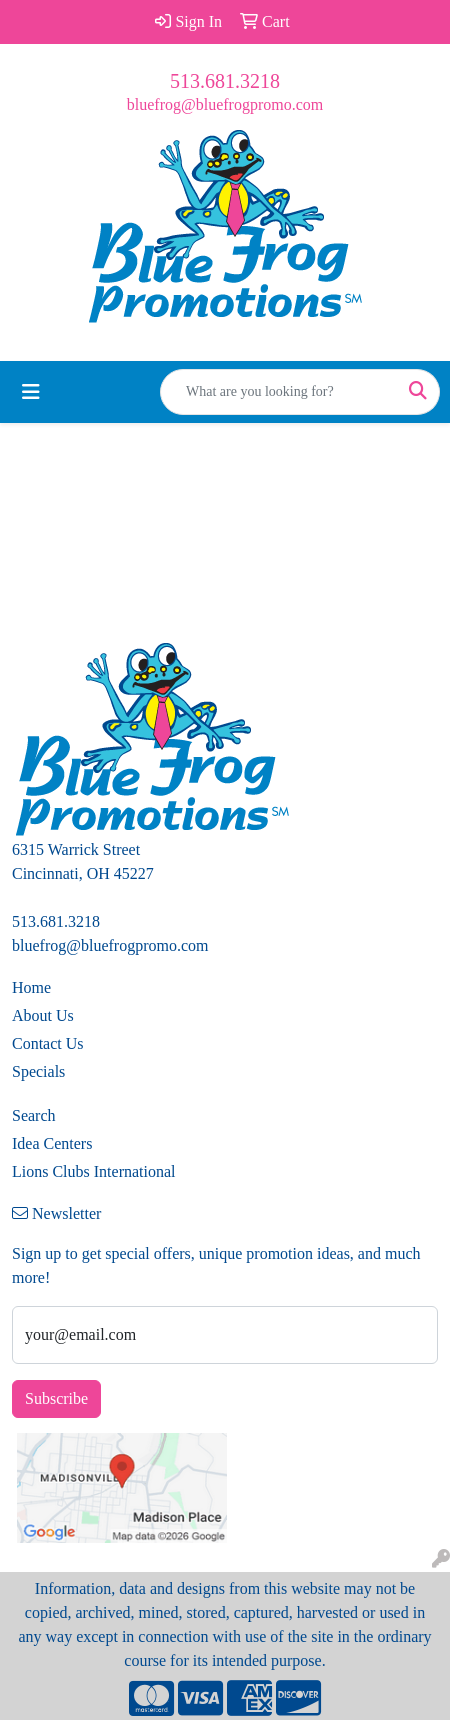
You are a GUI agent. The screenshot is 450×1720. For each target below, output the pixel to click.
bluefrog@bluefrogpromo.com (225, 104)
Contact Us (48, 1043)
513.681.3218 (225, 81)
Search (34, 1115)
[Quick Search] (279, 392)
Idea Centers (52, 1143)
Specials (38, 1071)
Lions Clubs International (94, 1171)
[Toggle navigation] (31, 392)
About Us (43, 1015)
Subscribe (56, 1398)
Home (31, 987)
